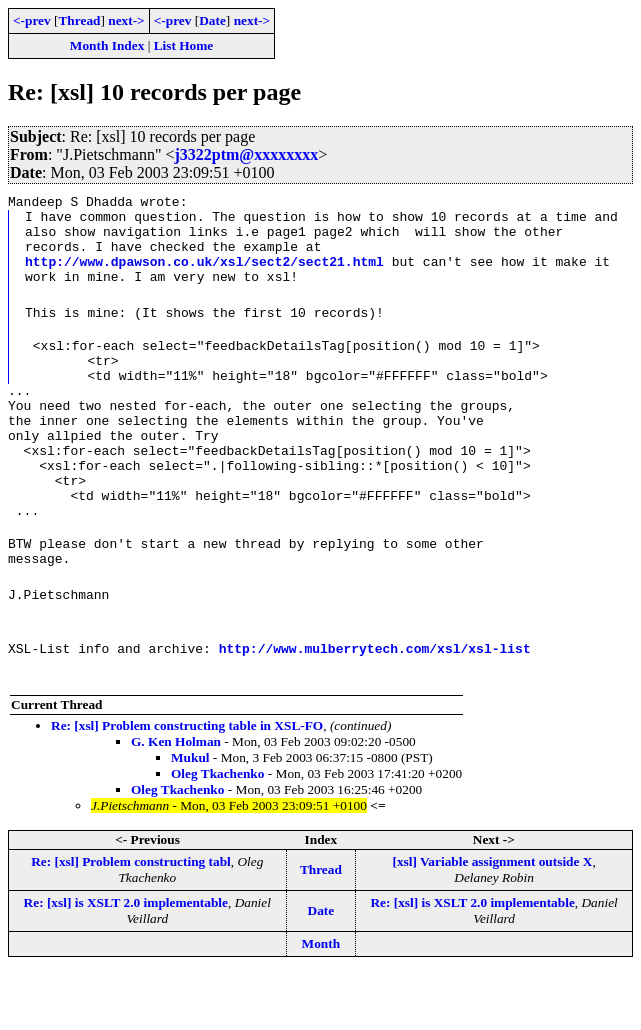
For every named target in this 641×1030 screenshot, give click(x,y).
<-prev (32, 20)
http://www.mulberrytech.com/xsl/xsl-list (375, 705)
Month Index (107, 45)
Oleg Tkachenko (217, 830)
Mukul (190, 814)
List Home (184, 45)
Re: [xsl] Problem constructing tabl (131, 918)
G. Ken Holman (176, 798)
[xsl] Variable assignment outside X (492, 918)
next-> (126, 20)
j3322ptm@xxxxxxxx (246, 154)
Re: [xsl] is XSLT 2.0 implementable (126, 959)
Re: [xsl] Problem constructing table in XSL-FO (187, 782)
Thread (79, 20)
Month (321, 1000)
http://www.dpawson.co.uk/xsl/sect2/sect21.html (204, 273)
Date (212, 20)
